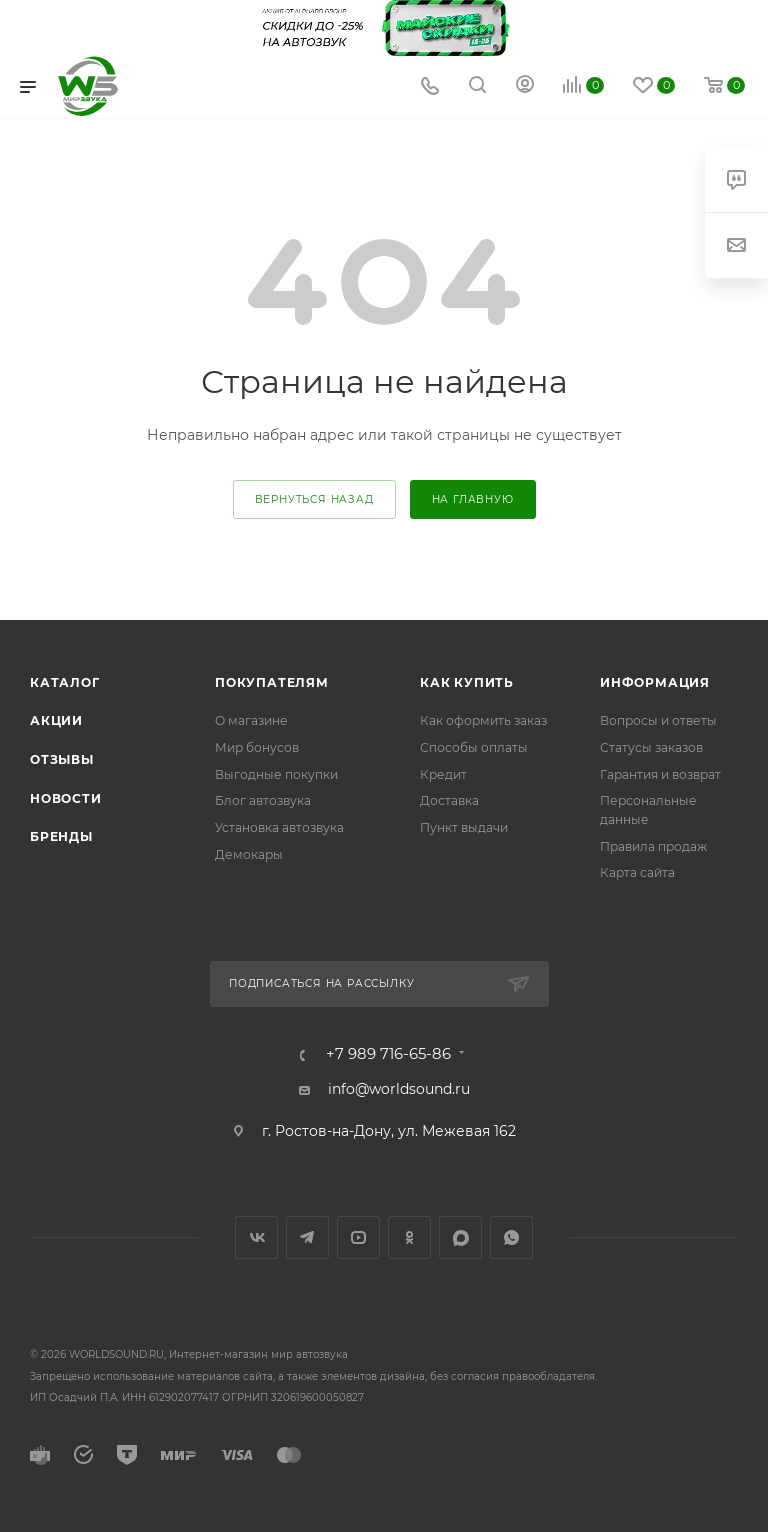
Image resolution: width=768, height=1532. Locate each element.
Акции (56, 720)
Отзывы (62, 759)
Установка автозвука (279, 827)
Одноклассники (409, 1237)
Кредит (443, 774)
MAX (460, 1237)
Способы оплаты (474, 747)
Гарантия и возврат (660, 774)
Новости (66, 798)
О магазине (251, 720)
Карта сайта (637, 872)
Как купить (467, 682)
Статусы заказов (651, 747)
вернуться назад (314, 499)
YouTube (358, 1237)
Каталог (65, 682)
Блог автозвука (263, 800)
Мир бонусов (257, 747)
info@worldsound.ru (399, 1089)
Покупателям (272, 682)
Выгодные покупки (276, 774)
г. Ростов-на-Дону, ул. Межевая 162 (389, 1131)
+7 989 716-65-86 (388, 1054)
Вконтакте (256, 1237)
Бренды (61, 836)
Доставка (449, 800)
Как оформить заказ (483, 720)
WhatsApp (511, 1237)
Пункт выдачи (464, 827)
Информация (655, 682)
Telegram (307, 1237)
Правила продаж (653, 846)
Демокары (249, 854)
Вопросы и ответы (658, 720)
